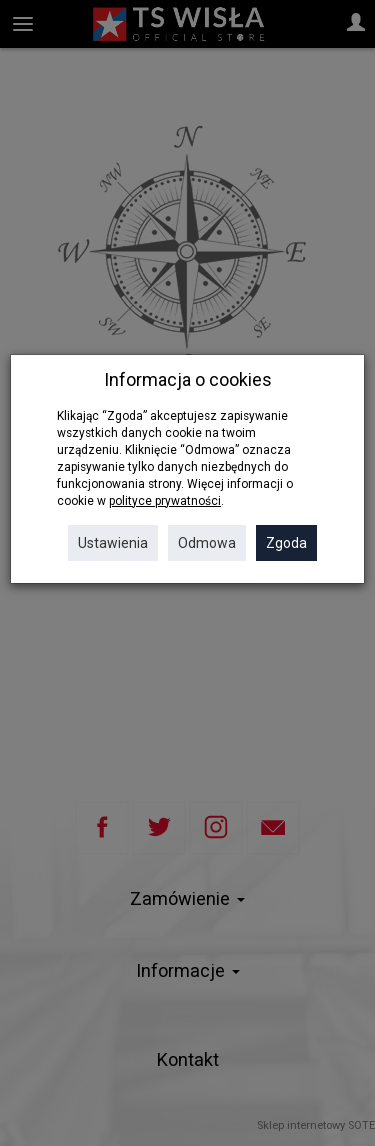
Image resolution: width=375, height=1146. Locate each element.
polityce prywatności (165, 501)
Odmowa (207, 543)
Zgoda (286, 543)
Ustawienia (113, 543)
